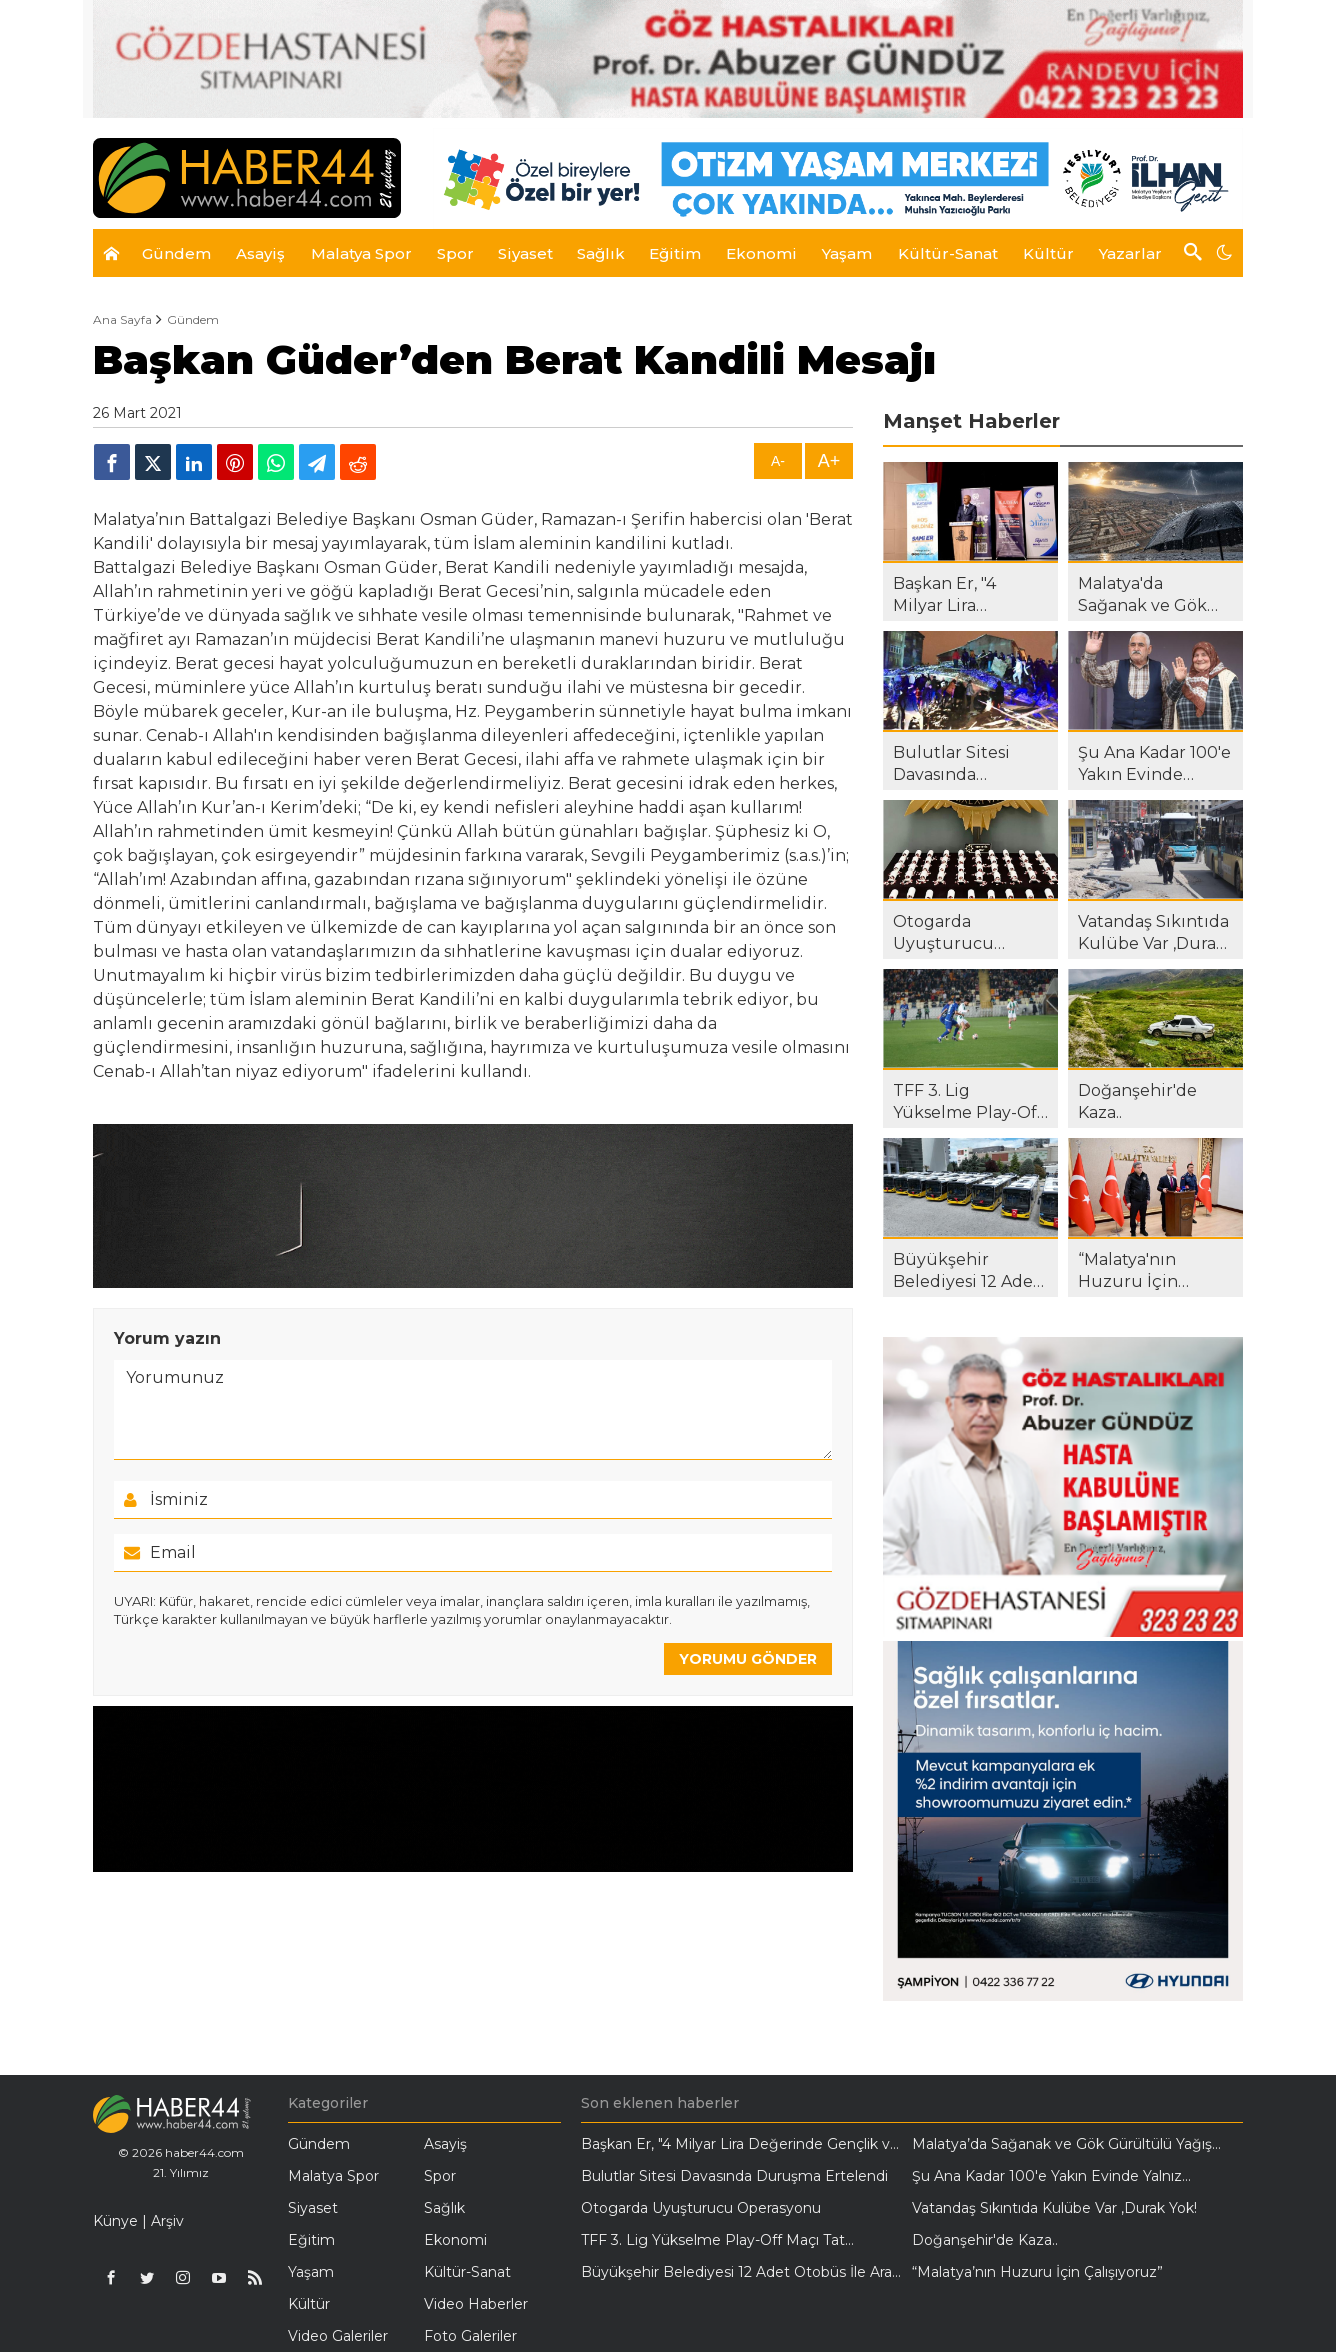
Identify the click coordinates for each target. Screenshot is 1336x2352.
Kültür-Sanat (467, 2272)
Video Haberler (476, 2304)
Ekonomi (455, 2240)
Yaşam (311, 2272)
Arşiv (167, 2221)
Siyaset (313, 2208)
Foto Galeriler (470, 2336)
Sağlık (444, 2208)
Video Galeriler (338, 2336)
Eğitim (311, 2240)
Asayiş (445, 2144)
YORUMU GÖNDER (748, 1659)
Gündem (193, 320)
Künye (115, 2221)
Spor (440, 2176)
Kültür (309, 2304)
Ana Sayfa (122, 320)
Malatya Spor (333, 2176)
